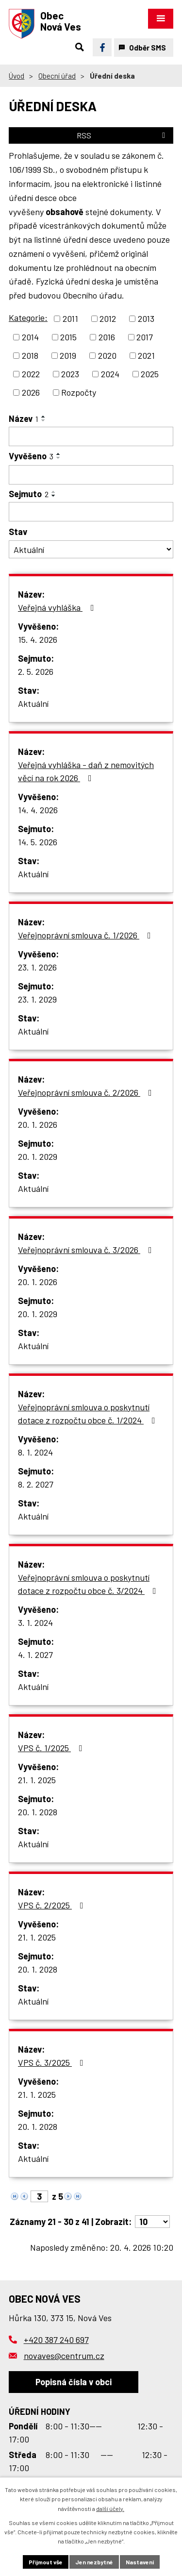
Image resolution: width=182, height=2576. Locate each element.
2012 (107, 318)
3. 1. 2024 (35, 1622)
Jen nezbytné (94, 2562)
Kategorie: (28, 317)
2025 (150, 373)
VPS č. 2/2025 (52, 1905)
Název (23, 418)
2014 (30, 337)
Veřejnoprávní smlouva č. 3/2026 (87, 1249)
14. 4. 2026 (38, 809)
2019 (68, 355)
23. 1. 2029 (37, 999)
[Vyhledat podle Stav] (91, 549)
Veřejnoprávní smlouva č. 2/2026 (87, 1092)
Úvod (16, 75)
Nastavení (140, 2562)
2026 (31, 392)
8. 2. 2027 (35, 1484)
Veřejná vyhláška (58, 607)
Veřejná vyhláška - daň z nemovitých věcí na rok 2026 (86, 771)
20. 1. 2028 (37, 1812)
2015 (68, 337)
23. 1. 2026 (37, 967)
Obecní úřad (57, 75)
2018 (30, 355)
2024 (110, 373)
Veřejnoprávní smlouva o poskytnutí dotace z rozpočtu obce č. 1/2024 (88, 1413)
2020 (107, 355)
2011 (70, 318)
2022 (31, 373)
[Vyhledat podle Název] (91, 436)
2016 (107, 337)
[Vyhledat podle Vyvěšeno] (91, 475)
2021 (146, 355)
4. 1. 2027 (35, 1654)
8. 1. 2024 (35, 1452)
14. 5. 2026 (37, 841)
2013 (146, 318)
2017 (144, 337)
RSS (122, 135)
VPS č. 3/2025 (52, 2062)
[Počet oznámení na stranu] (152, 2221)
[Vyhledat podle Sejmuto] (91, 511)
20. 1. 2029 (37, 1156)
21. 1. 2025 (37, 1779)
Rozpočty (78, 392)
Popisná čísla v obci (73, 2381)
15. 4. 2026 (37, 639)
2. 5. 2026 (35, 671)
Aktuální (33, 703)
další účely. (110, 2508)
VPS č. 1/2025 (52, 1747)
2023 (70, 373)
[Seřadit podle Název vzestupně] (43, 416)
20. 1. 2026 (37, 1124)
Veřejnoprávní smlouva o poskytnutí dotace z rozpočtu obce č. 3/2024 (89, 1584)
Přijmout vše (46, 2562)
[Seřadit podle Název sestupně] (43, 420)
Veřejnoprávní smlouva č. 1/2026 (86, 935)
